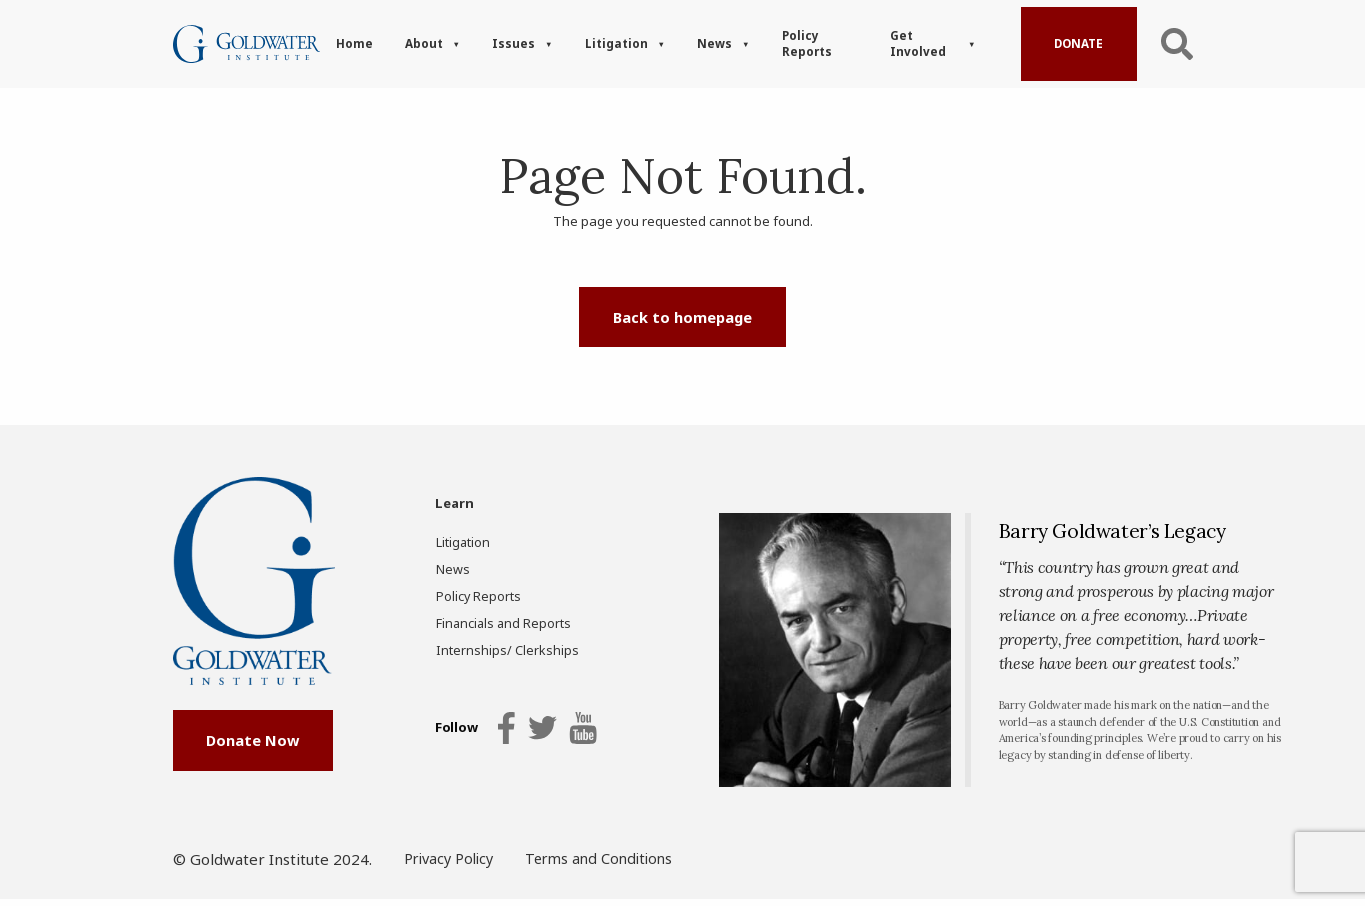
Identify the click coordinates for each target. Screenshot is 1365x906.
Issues (513, 43)
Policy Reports (807, 43)
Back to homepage (682, 317)
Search (1177, 43)
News (714, 43)
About (424, 43)
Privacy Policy (452, 867)
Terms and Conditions (609, 867)
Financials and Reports (497, 623)
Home (354, 43)
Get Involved (918, 43)
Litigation (616, 43)
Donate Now (252, 755)
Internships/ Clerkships (496, 650)
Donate (1078, 43)
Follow (456, 731)
